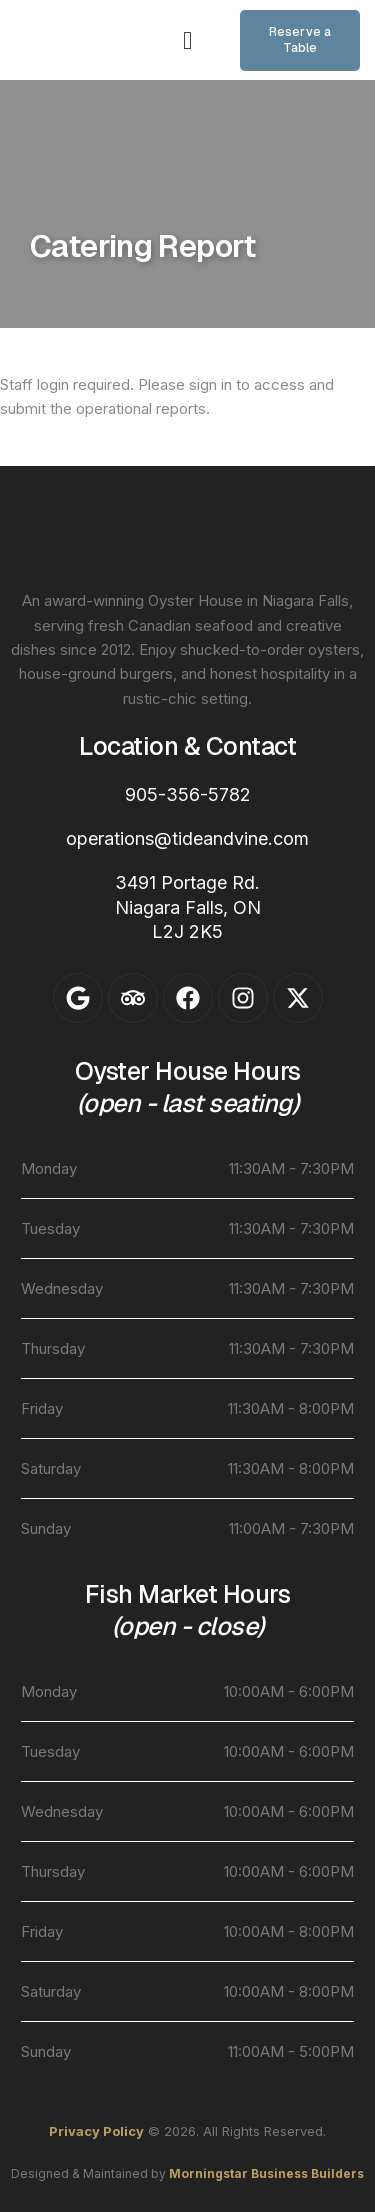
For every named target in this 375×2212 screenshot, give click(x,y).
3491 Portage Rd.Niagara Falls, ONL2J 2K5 (188, 907)
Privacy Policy (96, 2131)
